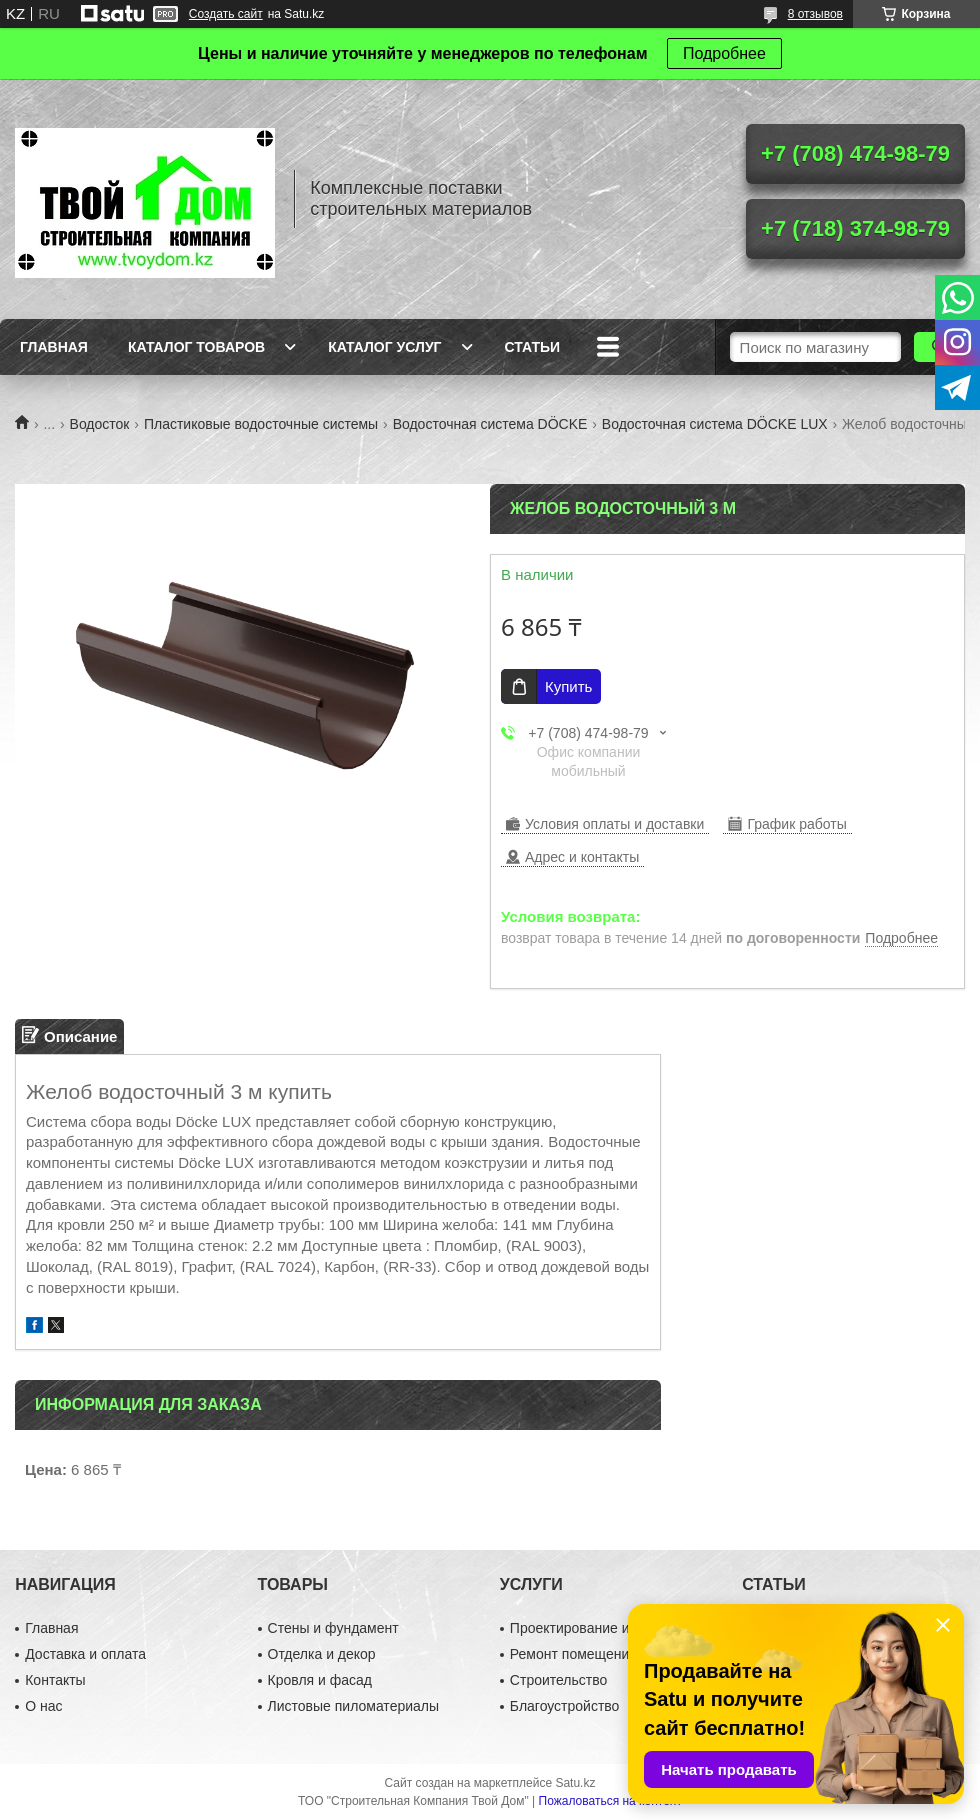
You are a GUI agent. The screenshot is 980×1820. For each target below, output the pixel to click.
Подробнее (724, 53)
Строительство (558, 1680)
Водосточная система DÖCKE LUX (715, 424)
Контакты (55, 1680)
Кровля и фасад (320, 1680)
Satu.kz (575, 1783)
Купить (568, 686)
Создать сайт (226, 14)
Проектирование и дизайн (594, 1628)
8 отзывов (815, 14)
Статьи (533, 347)
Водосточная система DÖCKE (490, 424)
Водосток (100, 424)
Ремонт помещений (573, 1654)
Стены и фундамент (333, 1628)
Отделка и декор (322, 1654)
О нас (43, 1706)
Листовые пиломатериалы (354, 1706)
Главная (54, 347)
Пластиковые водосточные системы (261, 424)
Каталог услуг (384, 347)
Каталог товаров (196, 347)
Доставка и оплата (85, 1654)
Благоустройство (565, 1706)
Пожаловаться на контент (610, 1801)
